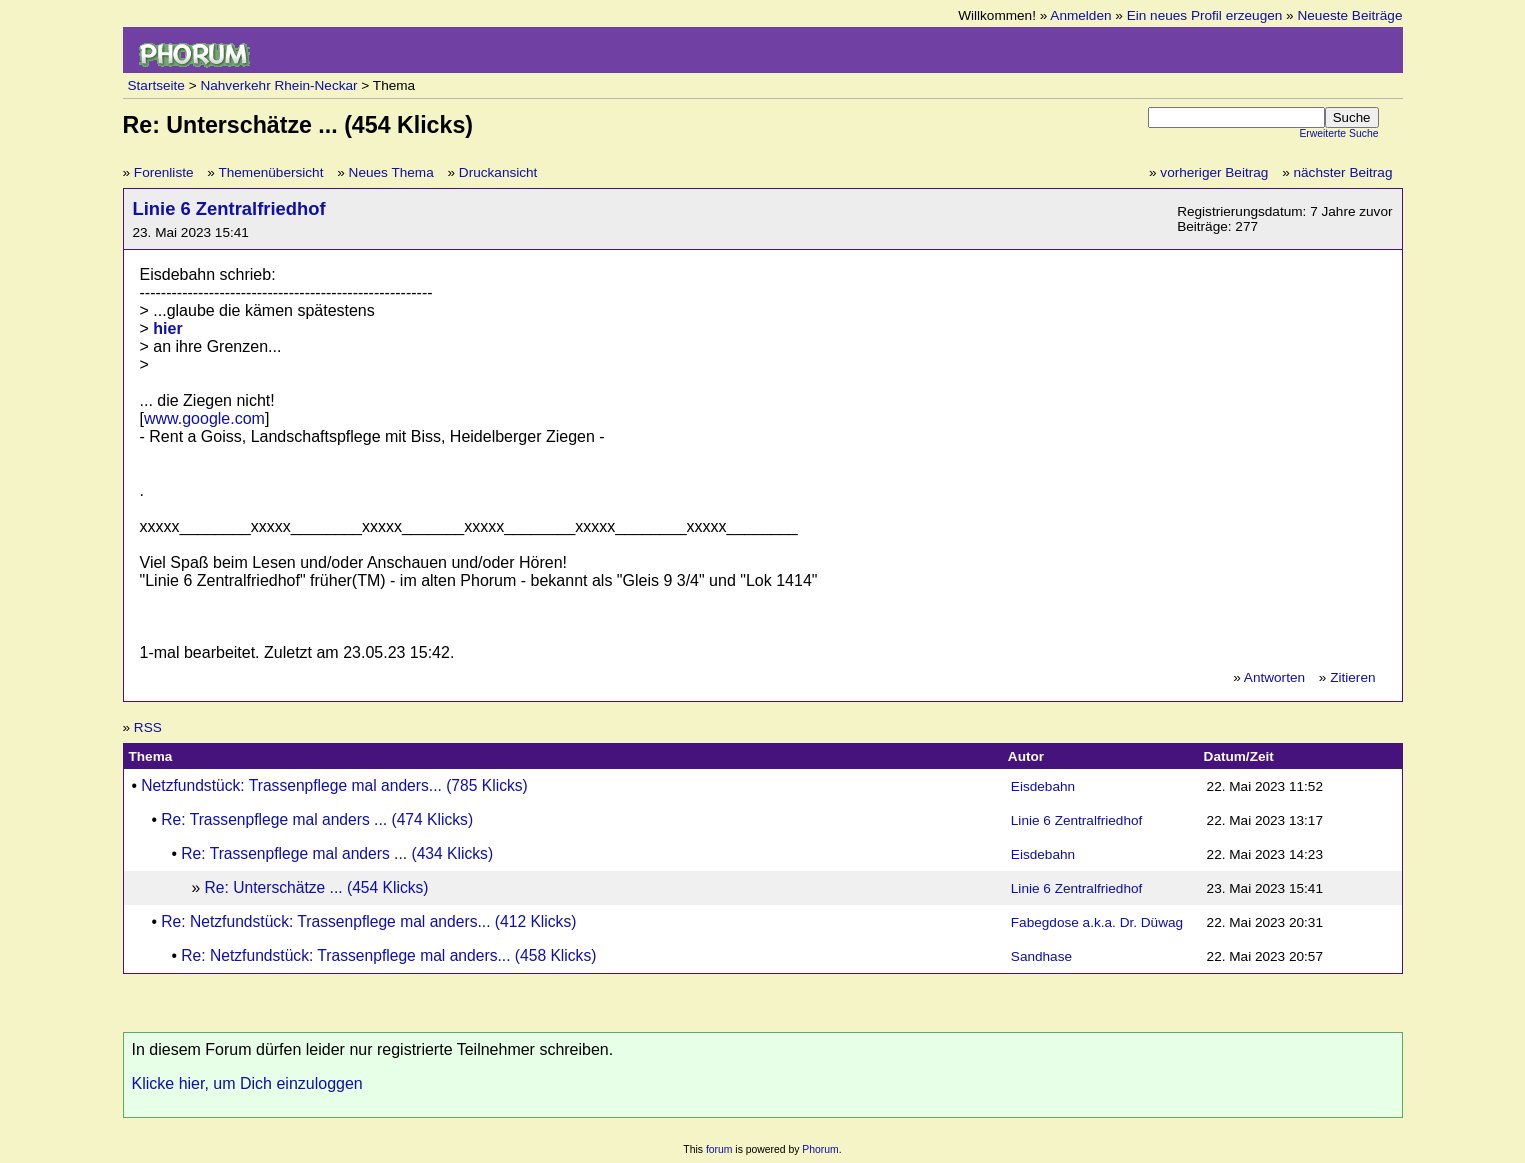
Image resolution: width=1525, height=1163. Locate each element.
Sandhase (1041, 956)
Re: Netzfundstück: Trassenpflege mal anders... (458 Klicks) (388, 955)
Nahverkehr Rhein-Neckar (278, 85)
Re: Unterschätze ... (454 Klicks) (317, 887)
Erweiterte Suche (1338, 133)
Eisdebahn (1043, 786)
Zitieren (1352, 677)
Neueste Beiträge (1349, 15)
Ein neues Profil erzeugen (1205, 15)
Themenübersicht (270, 172)
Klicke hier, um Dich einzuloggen (247, 1083)
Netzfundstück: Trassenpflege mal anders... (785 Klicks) (334, 785)
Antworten (1274, 677)
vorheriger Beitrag (1214, 172)
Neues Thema (391, 172)
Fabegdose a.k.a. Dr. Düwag (1097, 922)
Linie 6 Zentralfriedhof (229, 208)
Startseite (156, 85)
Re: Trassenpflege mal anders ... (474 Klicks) (317, 819)
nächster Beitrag (1343, 172)
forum (719, 1149)
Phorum (820, 1149)
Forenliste (164, 172)
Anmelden (1080, 15)
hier (167, 328)
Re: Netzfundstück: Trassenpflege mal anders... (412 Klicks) (368, 921)
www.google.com (204, 418)
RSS (148, 727)
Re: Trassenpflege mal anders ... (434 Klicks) (337, 853)
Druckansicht (498, 172)
